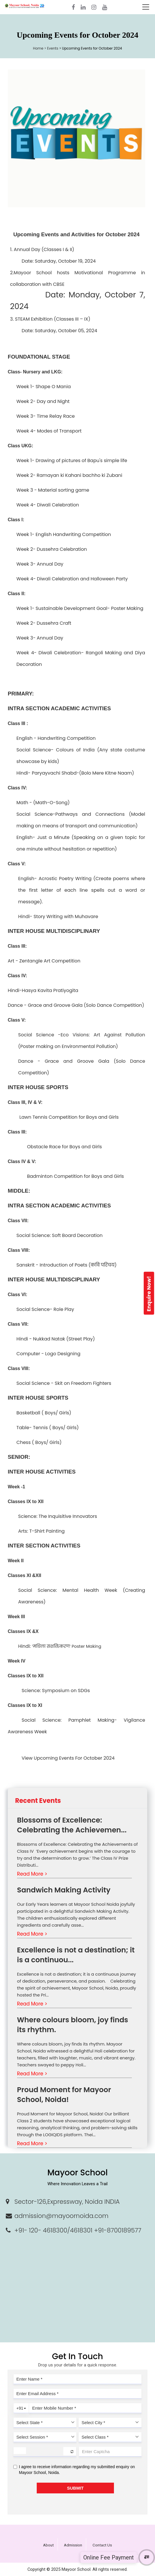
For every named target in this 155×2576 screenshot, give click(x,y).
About (48, 2545)
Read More (32, 1873)
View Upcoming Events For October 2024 (68, 1758)
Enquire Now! (148, 1293)
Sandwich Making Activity (63, 1890)
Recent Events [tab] (38, 1800)
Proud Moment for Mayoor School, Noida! (64, 2095)
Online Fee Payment (108, 2557)
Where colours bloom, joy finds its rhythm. (72, 2025)
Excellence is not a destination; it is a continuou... (76, 1955)
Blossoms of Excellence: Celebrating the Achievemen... (72, 1825)
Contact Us (102, 2545)
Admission (73, 2545)
